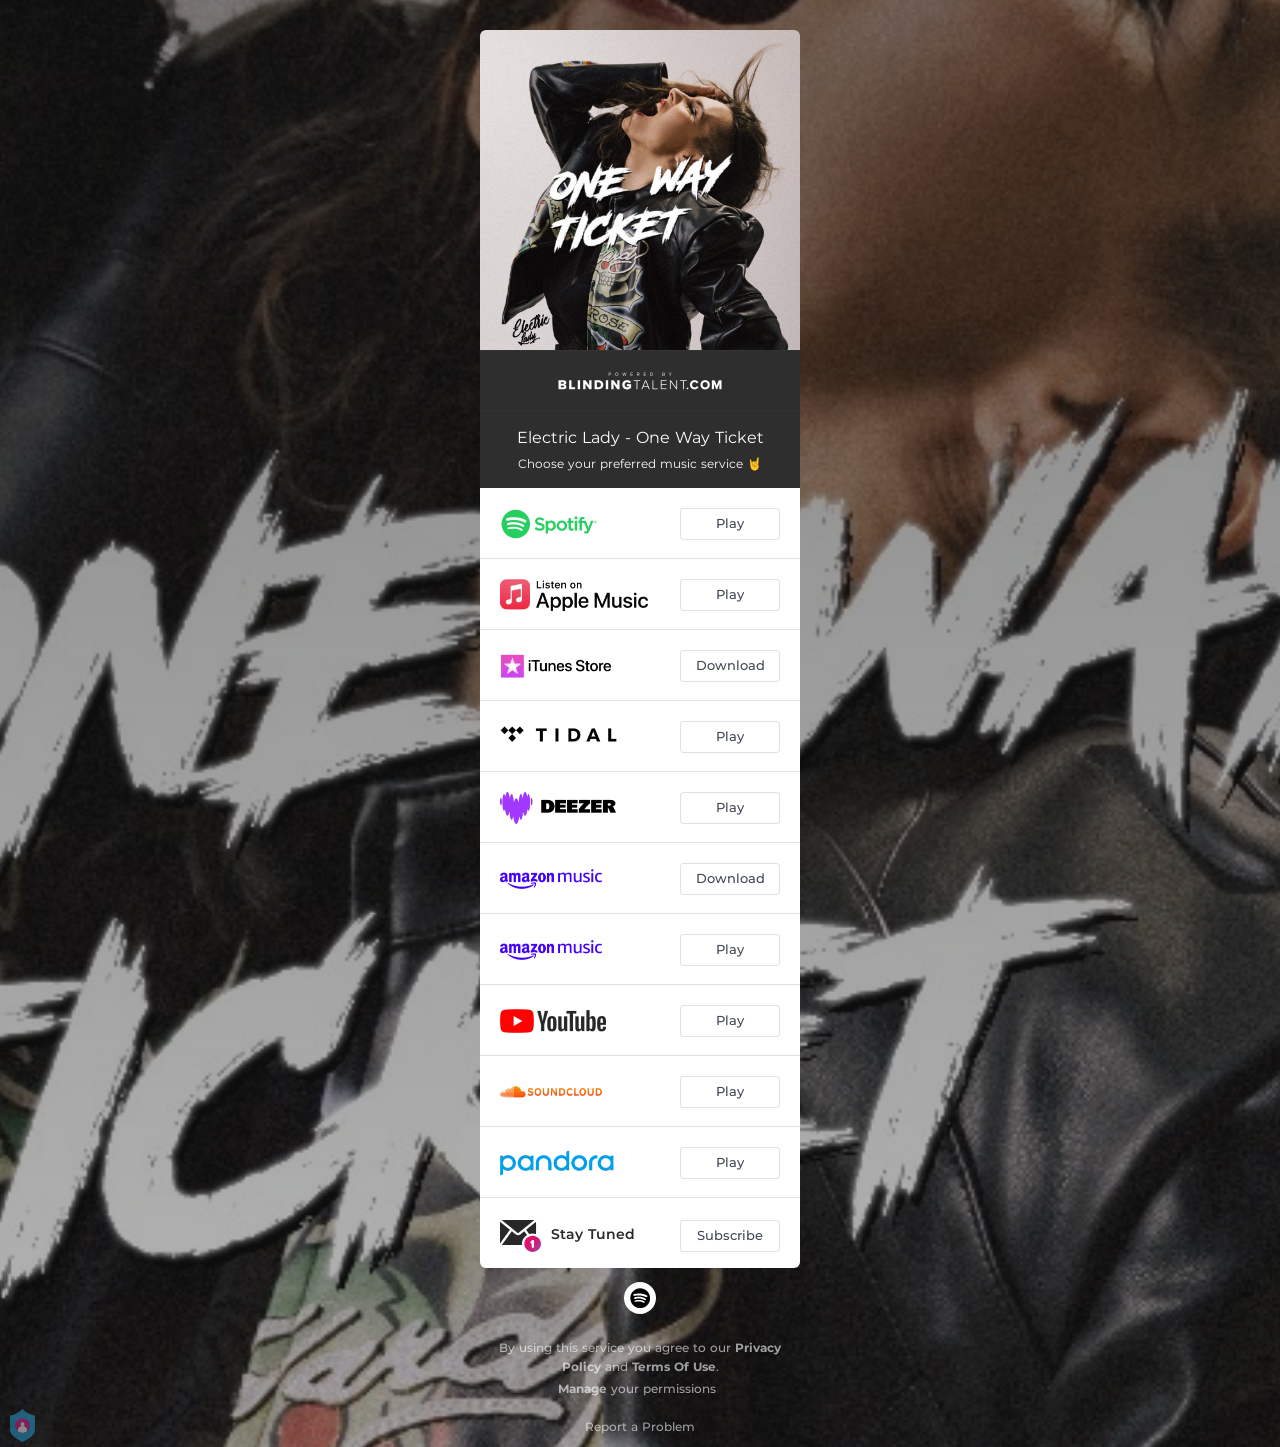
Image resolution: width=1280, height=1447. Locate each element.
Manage (582, 1388)
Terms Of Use (674, 1366)
